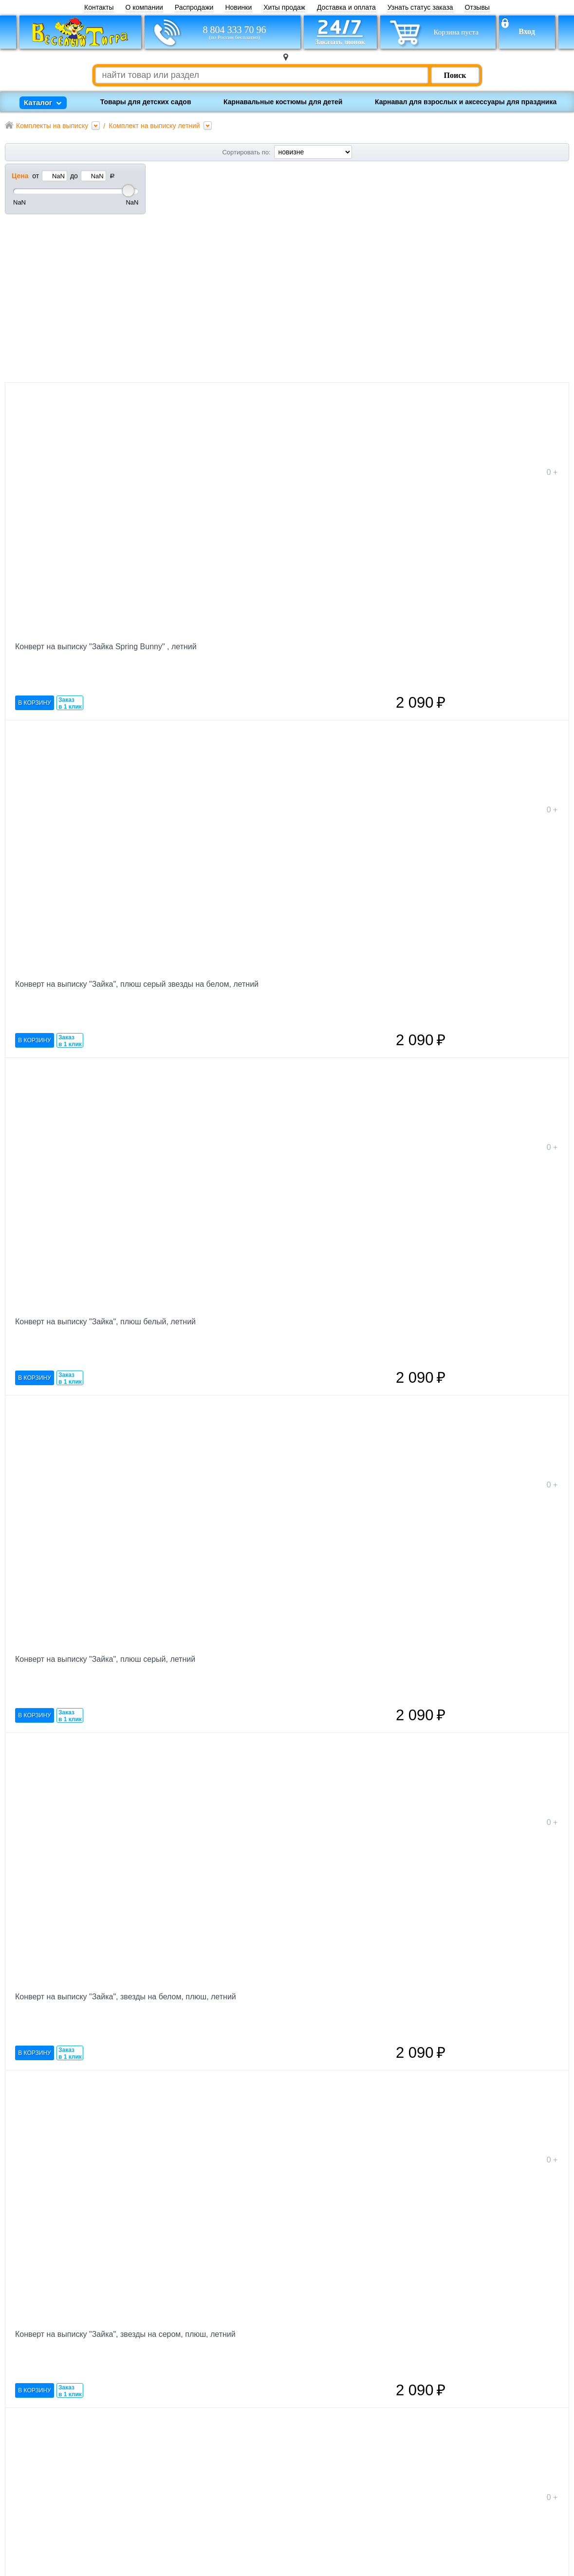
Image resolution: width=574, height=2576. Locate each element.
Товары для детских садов (145, 102)
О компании (144, 7)
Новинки (238, 7)
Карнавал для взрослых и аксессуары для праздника (465, 102)
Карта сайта (238, 2525)
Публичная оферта (351, 2546)
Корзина (140, 2497)
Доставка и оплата (346, 7)
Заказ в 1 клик (211, 371)
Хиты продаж (284, 7)
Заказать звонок (154, 2511)
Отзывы (477, 7)
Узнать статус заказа (420, 7)
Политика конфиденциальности (369, 2537)
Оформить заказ (524, 2410)
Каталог (231, 2539)
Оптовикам (236, 2497)
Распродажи (194, 7)
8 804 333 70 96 (234, 32)
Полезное (234, 2511)
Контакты (98, 7)
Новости (232, 2483)
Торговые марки (245, 2469)
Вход (526, 32)
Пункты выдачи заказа (256, 2553)
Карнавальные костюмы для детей (282, 102)
